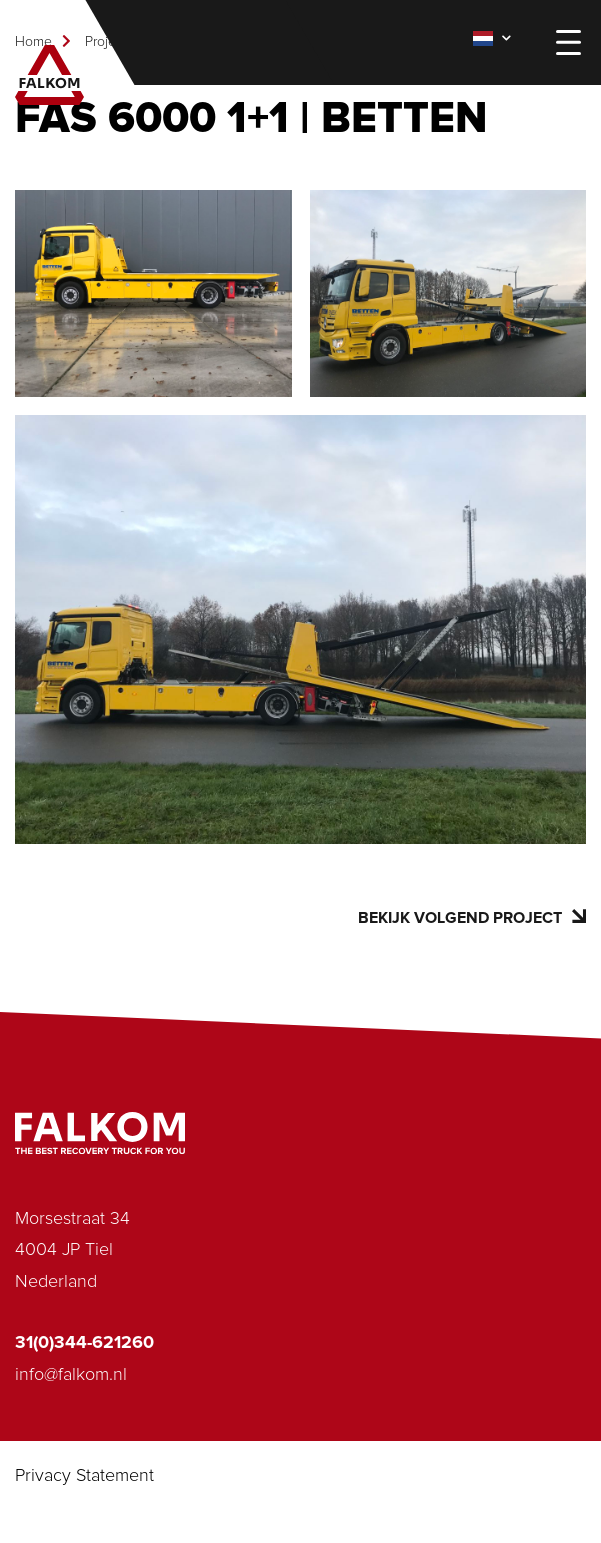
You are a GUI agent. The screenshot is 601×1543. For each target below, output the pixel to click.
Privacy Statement (84, 1476)
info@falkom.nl (71, 1375)
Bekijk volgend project (472, 917)
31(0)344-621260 (84, 1343)
